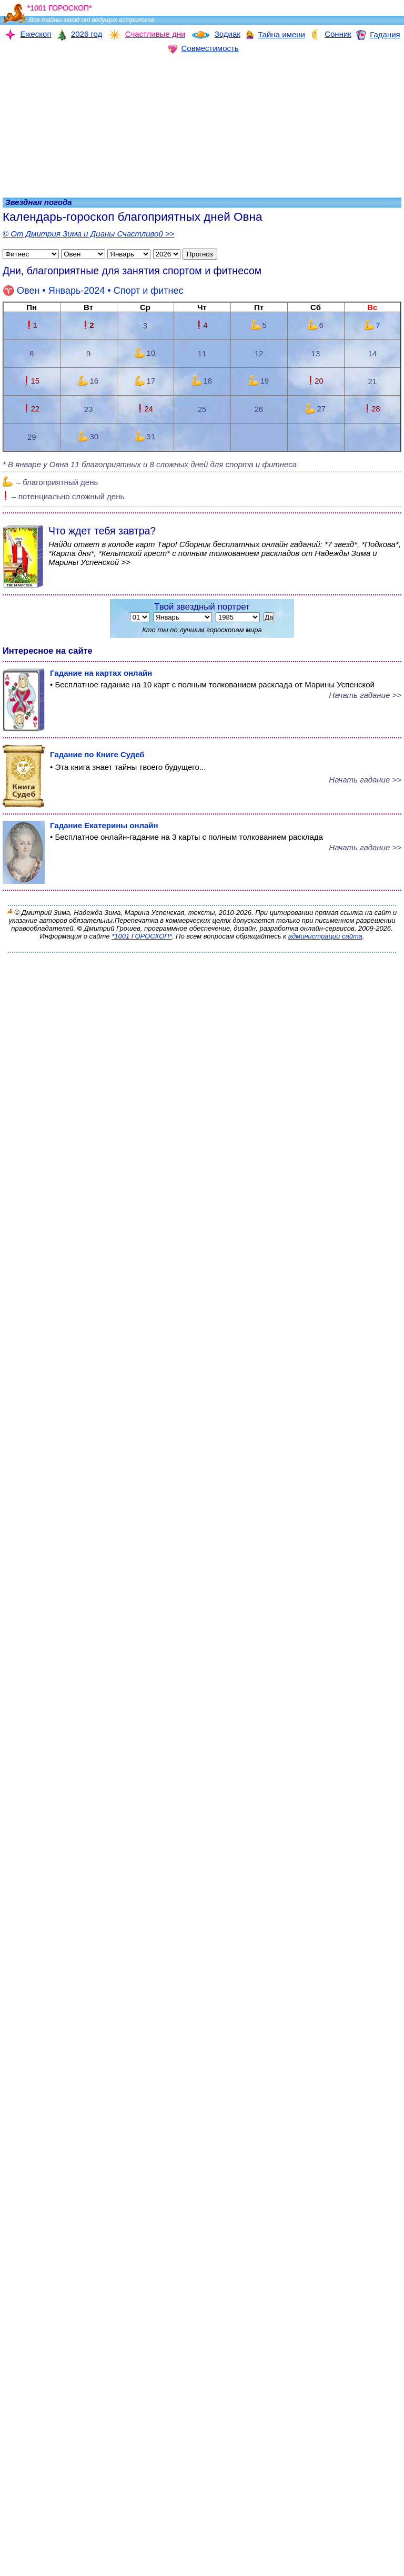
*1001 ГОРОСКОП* (142, 936)
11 (202, 353)
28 (372, 408)
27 (316, 408)
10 (145, 352)
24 (145, 408)
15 (31, 380)
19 (259, 380)
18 (202, 380)
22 (31, 408)
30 (88, 436)
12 (259, 353)
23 (88, 409)
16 (88, 380)
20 (316, 380)
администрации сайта (325, 936)
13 (315, 353)
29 (31, 436)
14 (372, 353)
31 (145, 436)
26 (259, 409)
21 (372, 381)
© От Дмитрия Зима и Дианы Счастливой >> (88, 233)
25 (202, 409)
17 (145, 380)
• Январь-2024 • (93, 290)
